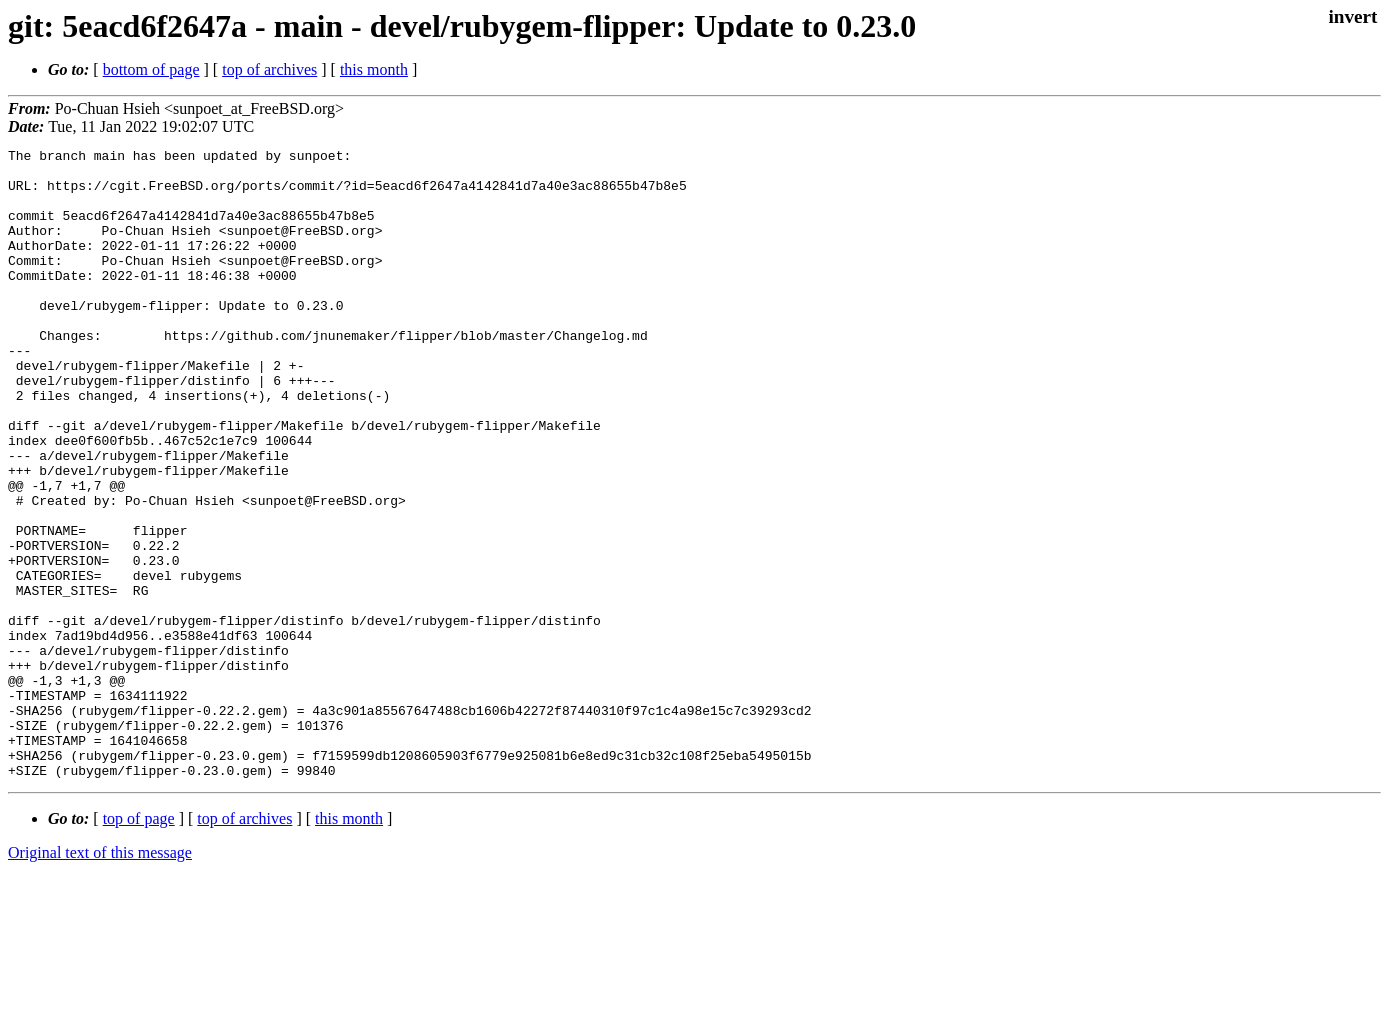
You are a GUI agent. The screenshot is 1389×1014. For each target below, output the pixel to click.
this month (374, 69)
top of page (139, 944)
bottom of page (151, 69)
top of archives (269, 69)
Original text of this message (100, 978)
